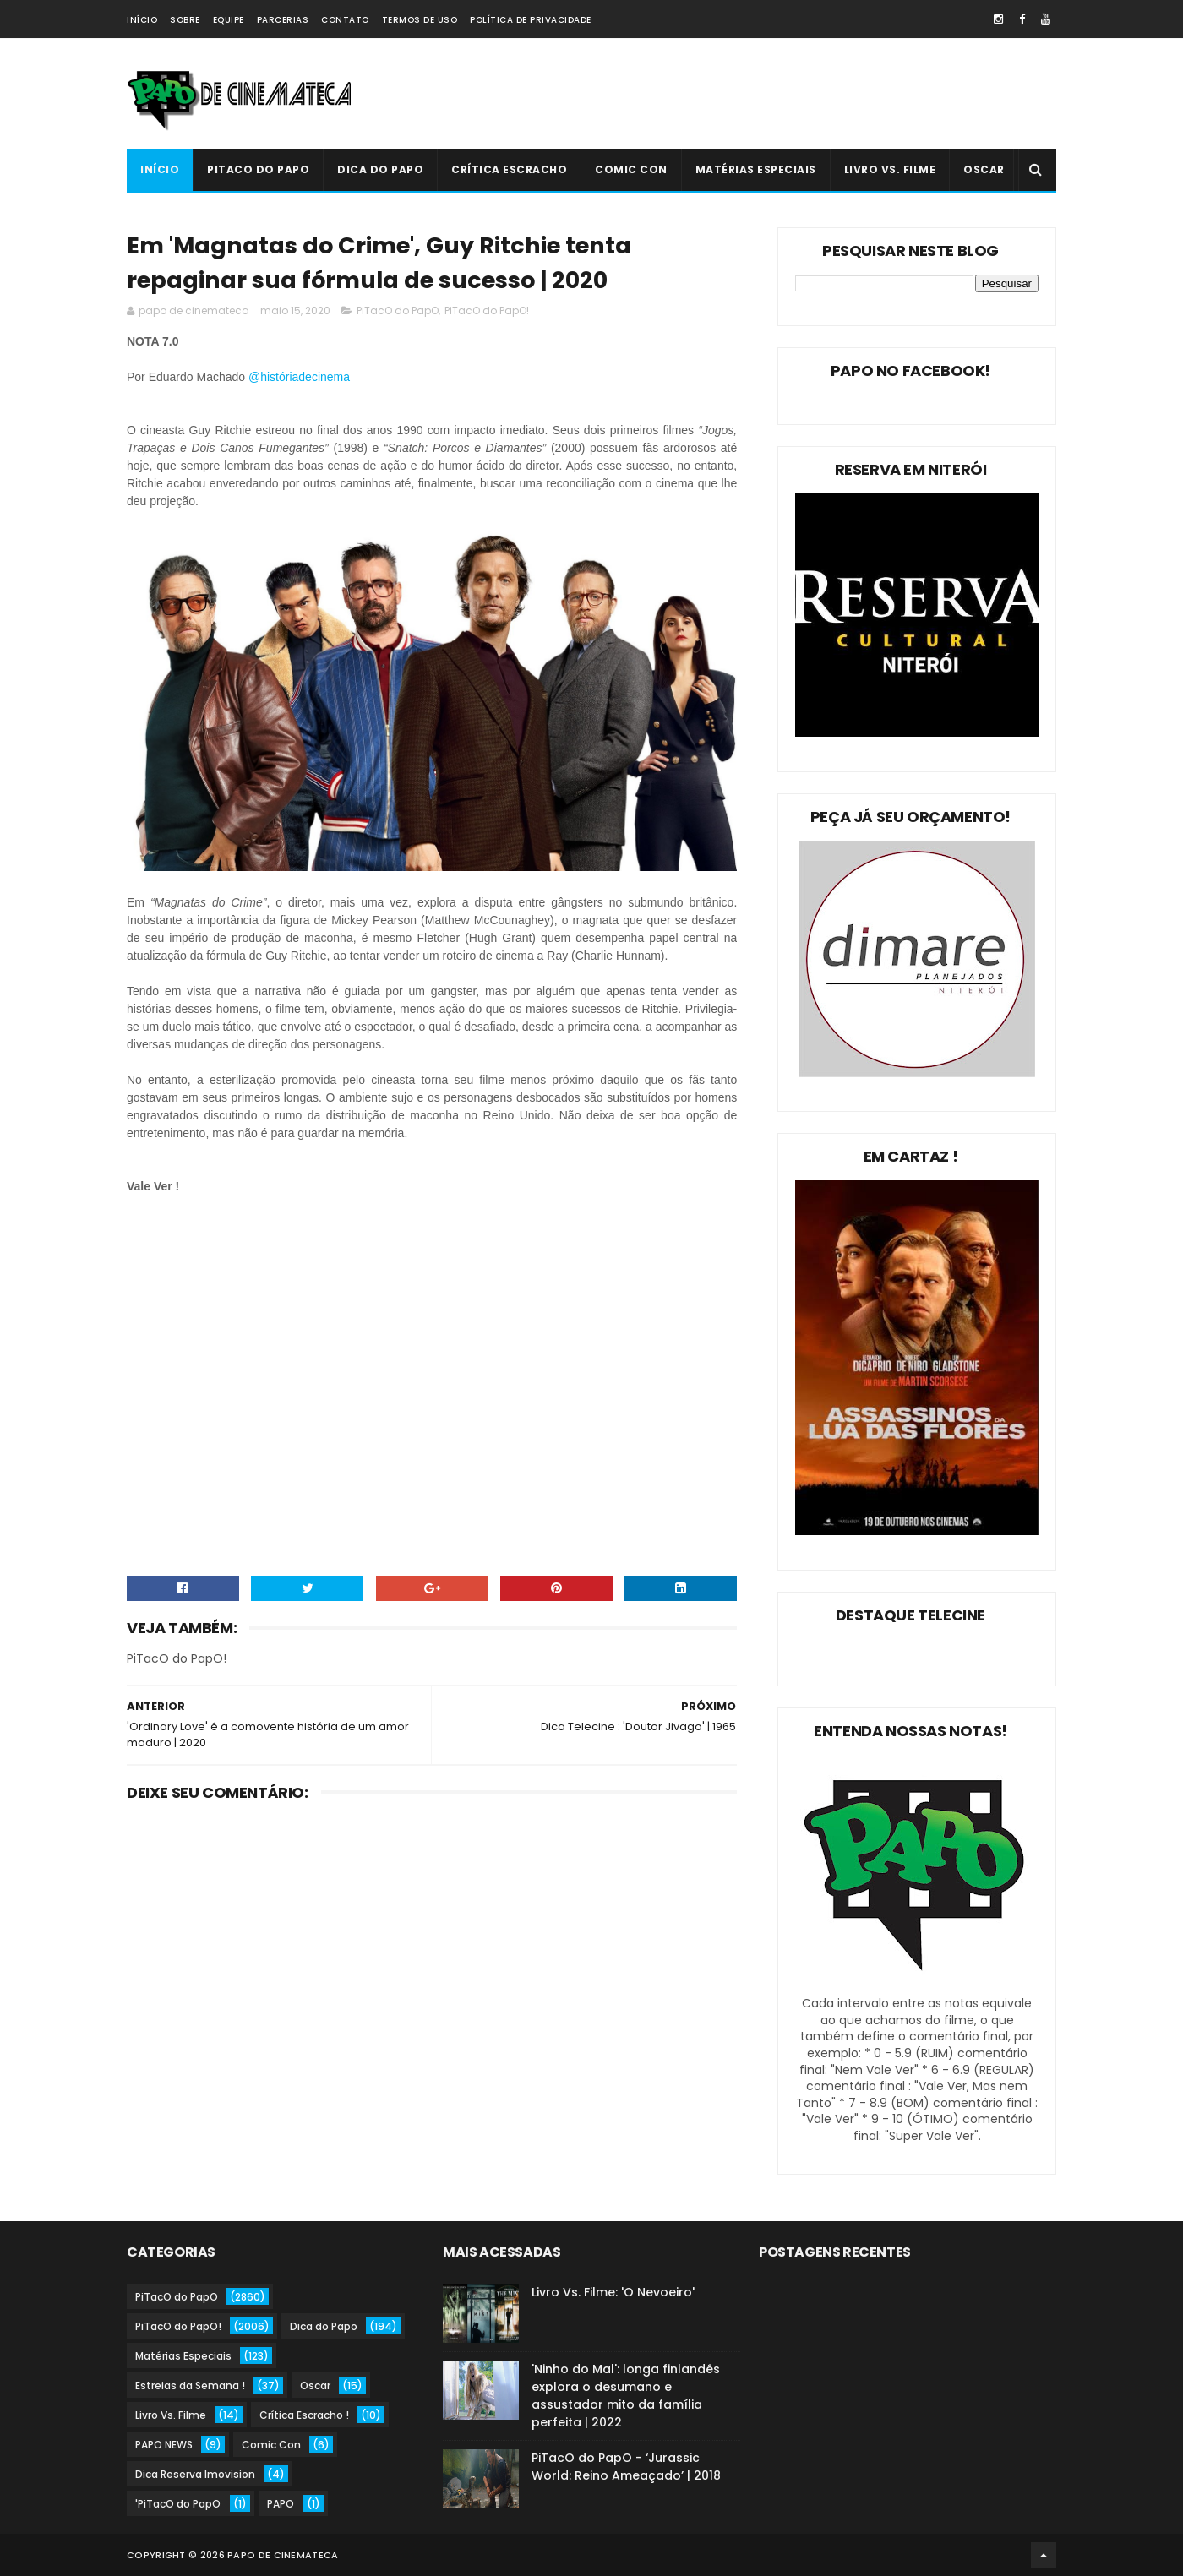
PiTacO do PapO (258, 169)
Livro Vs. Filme (890, 169)
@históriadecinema (299, 377)
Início (142, 20)
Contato (345, 20)
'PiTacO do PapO (178, 2504)
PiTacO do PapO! (486, 310)
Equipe (228, 20)
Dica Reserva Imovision (195, 2474)
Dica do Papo (380, 169)
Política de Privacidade (531, 20)
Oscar (984, 169)
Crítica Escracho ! (304, 2415)
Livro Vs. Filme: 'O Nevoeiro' (613, 2292)
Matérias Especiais (755, 169)
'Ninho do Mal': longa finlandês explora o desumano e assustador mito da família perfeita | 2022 (626, 2396)
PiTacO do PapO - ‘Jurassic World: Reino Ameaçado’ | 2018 (626, 2466)
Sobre (185, 20)
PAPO (280, 2504)
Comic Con (631, 169)
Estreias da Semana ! (190, 2385)
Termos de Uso (420, 20)
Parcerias (283, 20)
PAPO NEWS (164, 2444)
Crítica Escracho (509, 169)
